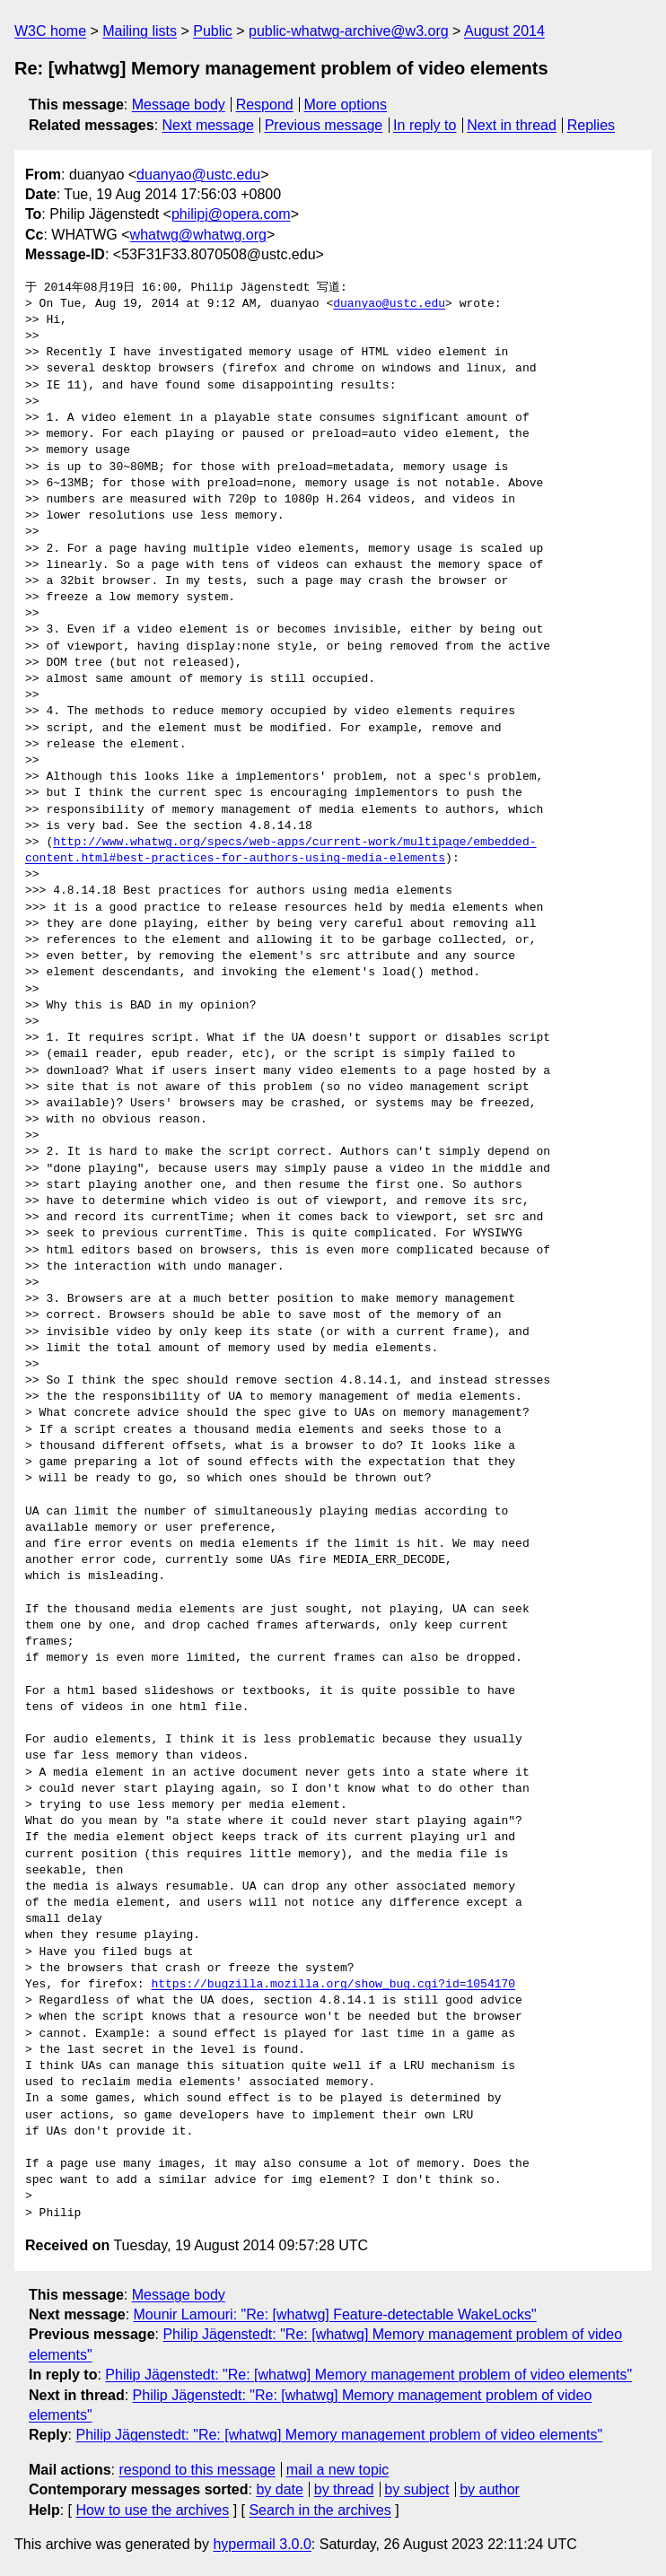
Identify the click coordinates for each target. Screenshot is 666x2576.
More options (346, 104)
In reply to (424, 125)
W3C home (50, 31)
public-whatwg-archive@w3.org (349, 31)
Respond (265, 104)
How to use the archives (152, 2510)
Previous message (324, 125)
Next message (208, 125)
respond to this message (196, 2469)
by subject (416, 2489)
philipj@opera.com (231, 214)
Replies (591, 125)
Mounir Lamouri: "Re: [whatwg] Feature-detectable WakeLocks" (335, 2314)
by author (490, 2489)
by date (279, 2489)
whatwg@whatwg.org (198, 234)
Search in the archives (319, 2510)
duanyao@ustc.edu (198, 174)
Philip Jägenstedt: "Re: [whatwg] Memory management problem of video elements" (368, 2374)
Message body (178, 104)
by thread (344, 2489)
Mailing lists (139, 31)
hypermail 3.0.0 (262, 2544)
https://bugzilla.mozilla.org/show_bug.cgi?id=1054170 (333, 1985)
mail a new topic (338, 2469)
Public (212, 31)
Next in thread (511, 125)
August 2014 (504, 31)
